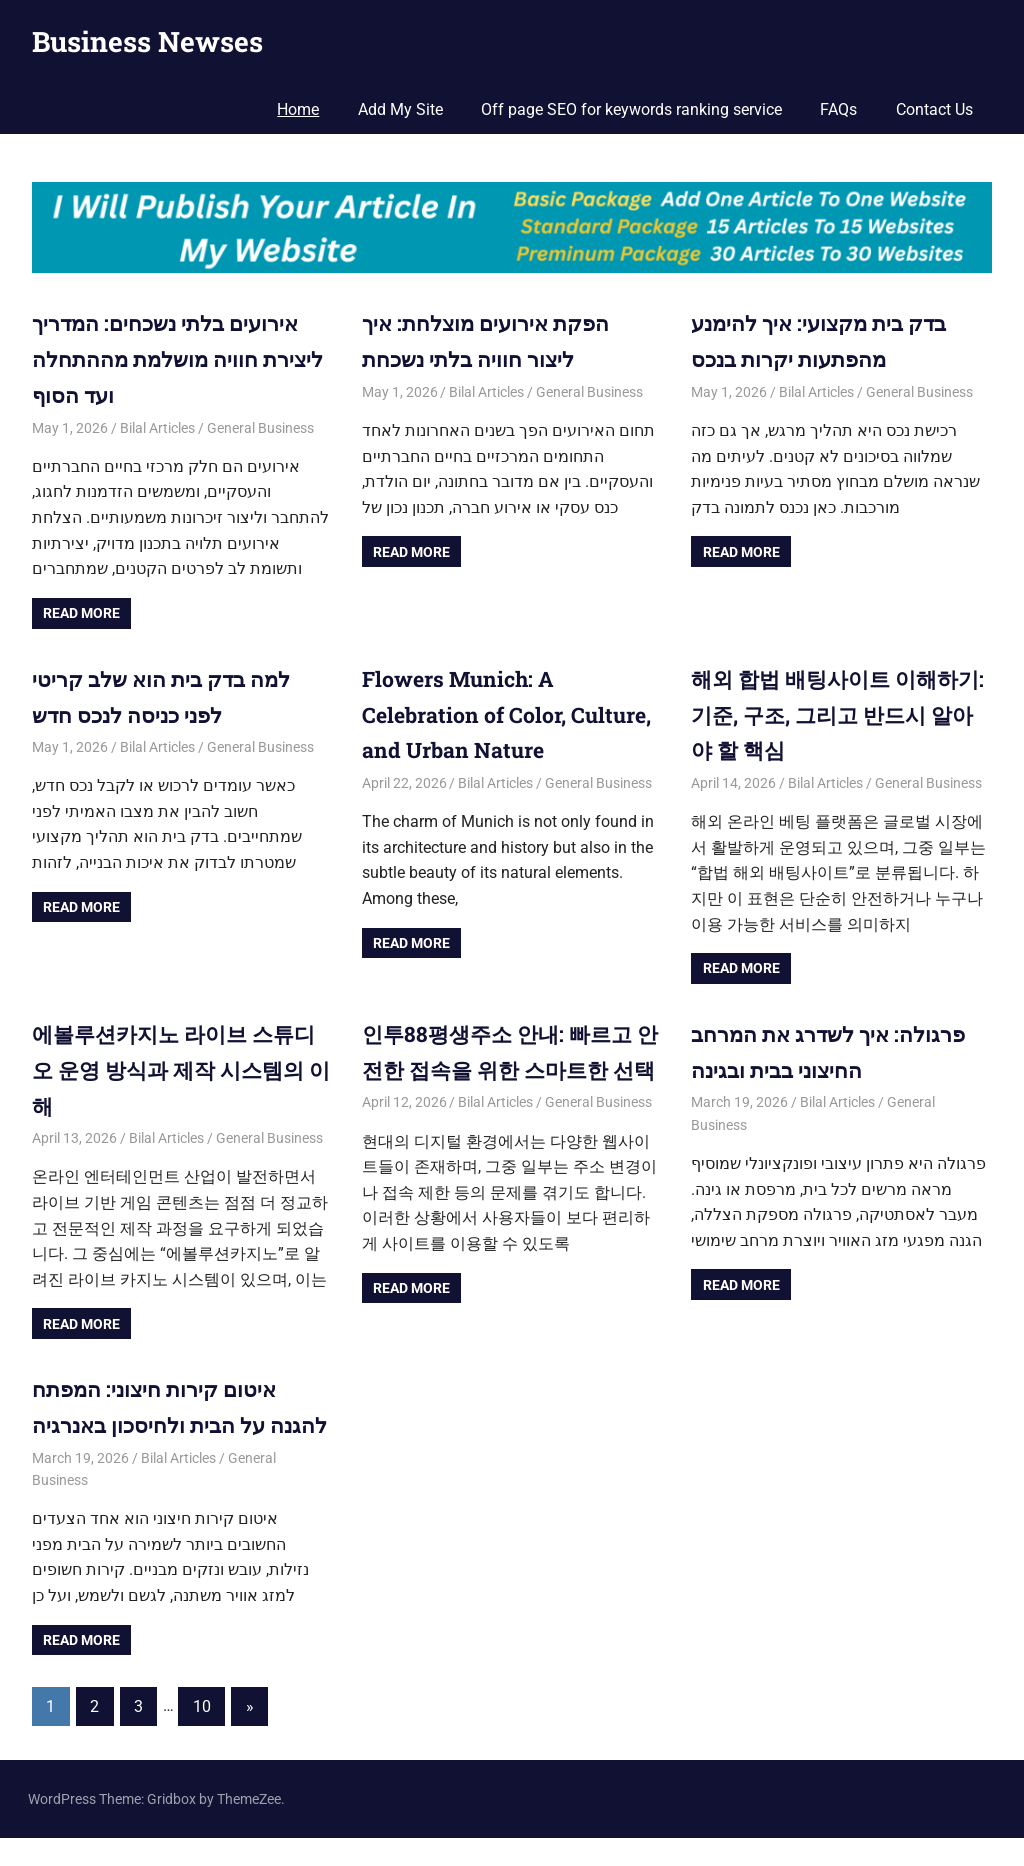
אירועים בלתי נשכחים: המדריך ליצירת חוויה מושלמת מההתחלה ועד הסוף (171, 357)
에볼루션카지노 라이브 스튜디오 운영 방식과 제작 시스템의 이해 (180, 1064)
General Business (260, 425)
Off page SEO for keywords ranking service (631, 109)
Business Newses (147, 41)
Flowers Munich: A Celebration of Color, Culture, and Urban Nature (500, 711)
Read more (81, 611)
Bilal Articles (157, 425)
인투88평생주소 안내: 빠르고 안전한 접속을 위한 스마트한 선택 (502, 1064)
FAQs (838, 109)
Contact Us (934, 109)
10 (202, 1733)
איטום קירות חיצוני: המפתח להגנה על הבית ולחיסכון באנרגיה (157, 1417)
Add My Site (400, 109)
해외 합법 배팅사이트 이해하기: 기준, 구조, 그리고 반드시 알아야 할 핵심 (830, 711)
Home (298, 109)
